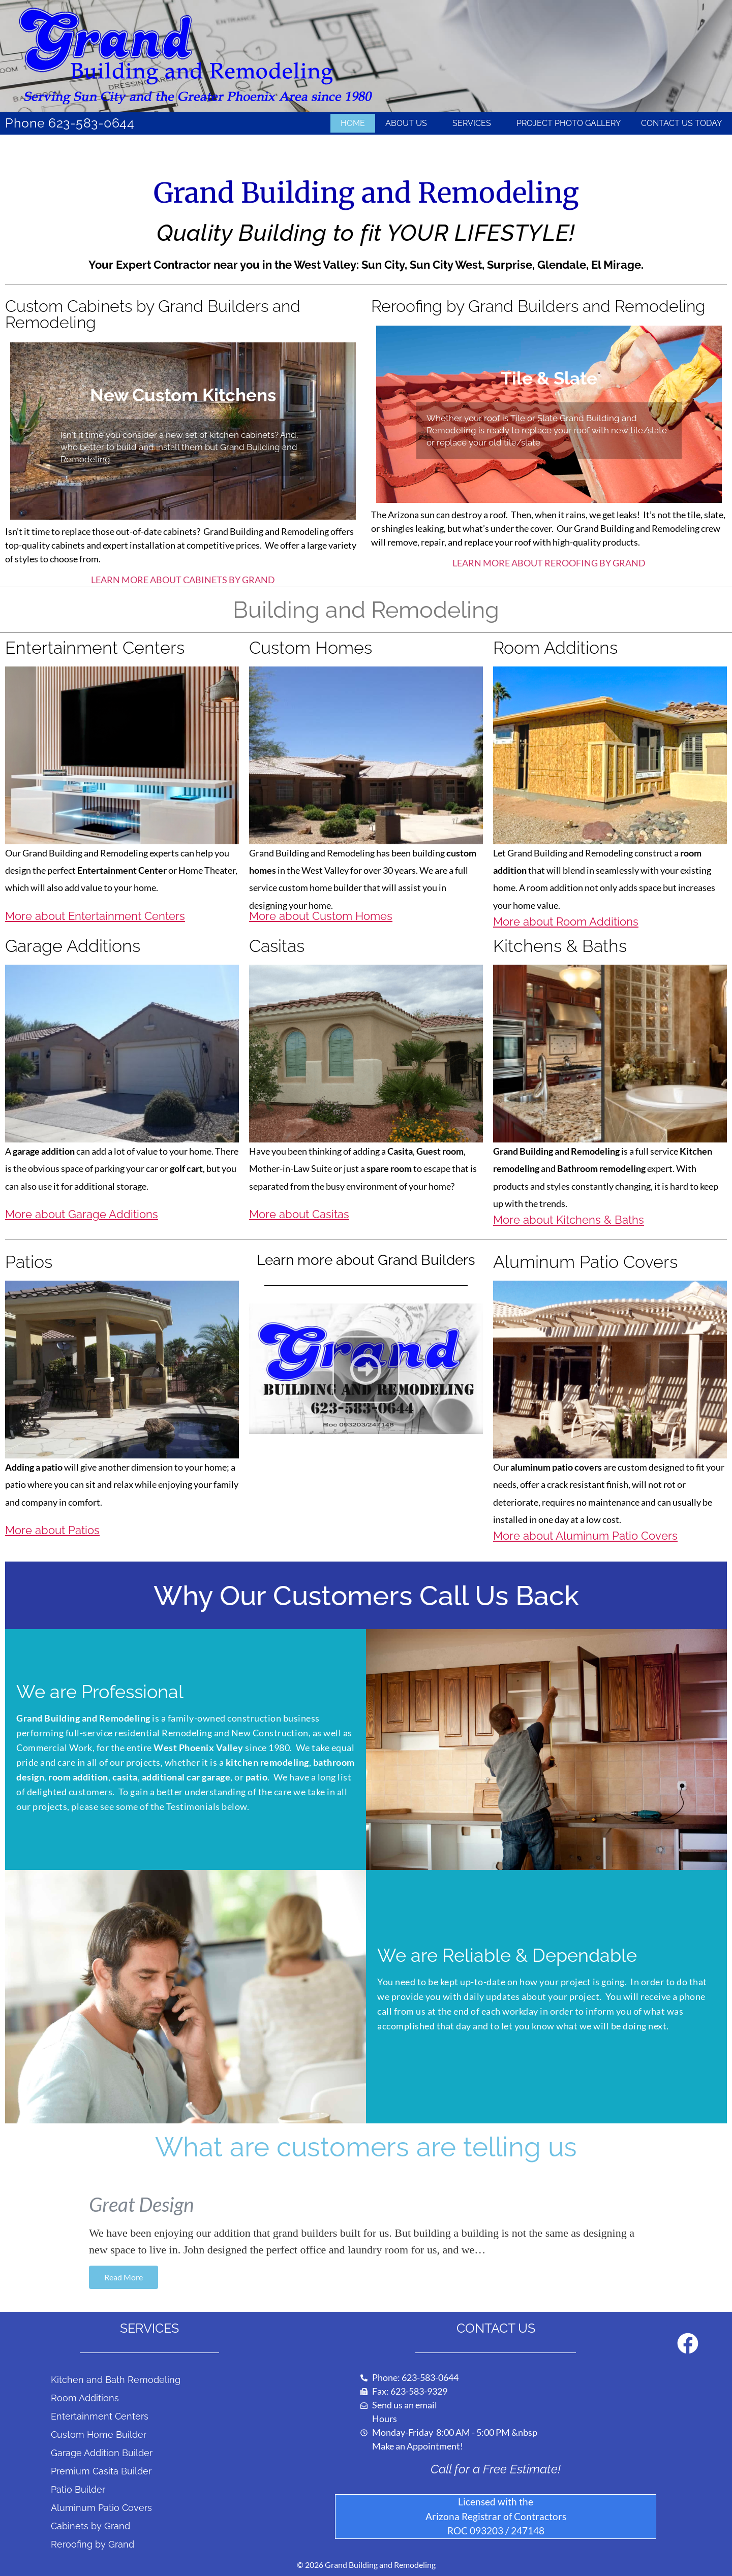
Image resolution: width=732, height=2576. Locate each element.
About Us (408, 123)
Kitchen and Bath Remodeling (115, 2379)
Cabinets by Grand (90, 2526)
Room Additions (85, 2398)
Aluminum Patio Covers (101, 2507)
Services (474, 123)
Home (353, 123)
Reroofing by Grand (92, 2544)
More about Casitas (299, 1214)
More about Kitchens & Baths (568, 1219)
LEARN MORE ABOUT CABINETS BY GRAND (183, 579)
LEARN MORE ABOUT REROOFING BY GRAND (549, 562)
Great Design (141, 2204)
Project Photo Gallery (568, 123)
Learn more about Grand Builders (366, 1260)
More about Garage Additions (81, 1214)
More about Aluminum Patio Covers (585, 1535)
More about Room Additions (565, 921)
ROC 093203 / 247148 (495, 2530)
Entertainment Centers (99, 2416)
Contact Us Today (681, 123)
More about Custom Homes (320, 916)
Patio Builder (78, 2489)
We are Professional (100, 1691)
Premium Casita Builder (101, 2471)
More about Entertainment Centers (95, 916)
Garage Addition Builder (101, 2452)
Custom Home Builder (98, 2434)
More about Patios (52, 1530)
